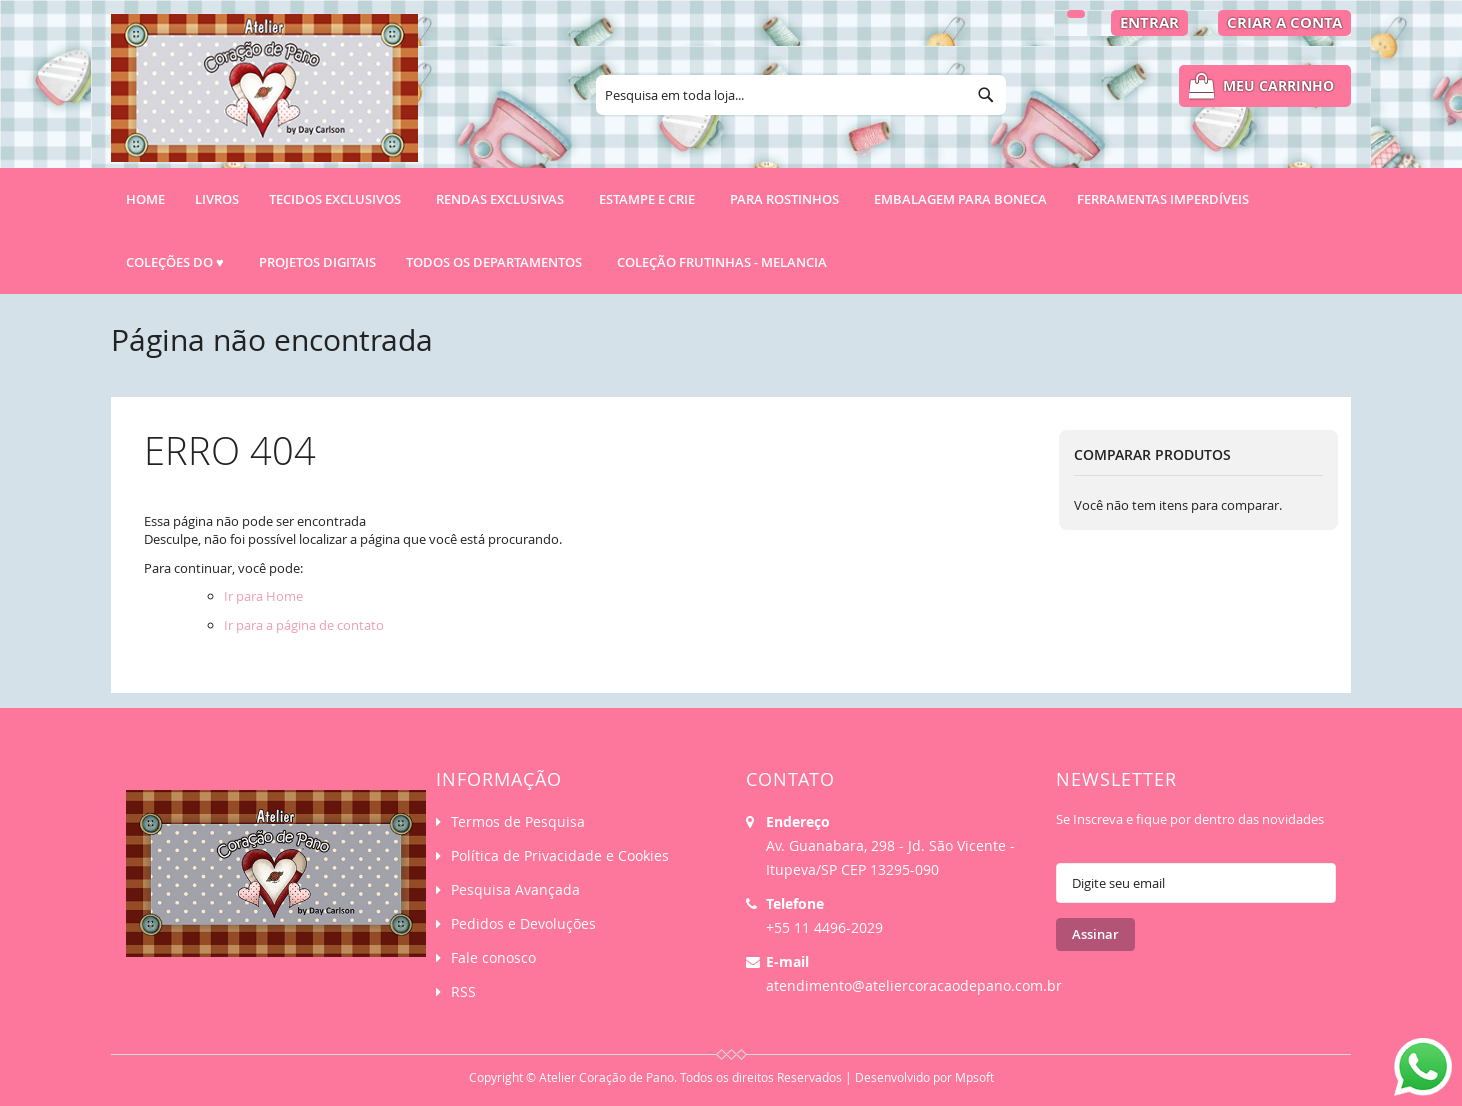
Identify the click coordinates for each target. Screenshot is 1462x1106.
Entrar (1149, 22)
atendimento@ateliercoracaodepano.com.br (914, 985)
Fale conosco (493, 957)
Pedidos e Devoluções (523, 923)
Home (145, 199)
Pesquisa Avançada (515, 889)
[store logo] (264, 97)
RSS (463, 991)
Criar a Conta (1284, 22)
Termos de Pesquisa (518, 821)
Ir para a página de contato (304, 625)
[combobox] (801, 95)
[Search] (986, 95)
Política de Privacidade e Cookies (560, 855)
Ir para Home (263, 596)
